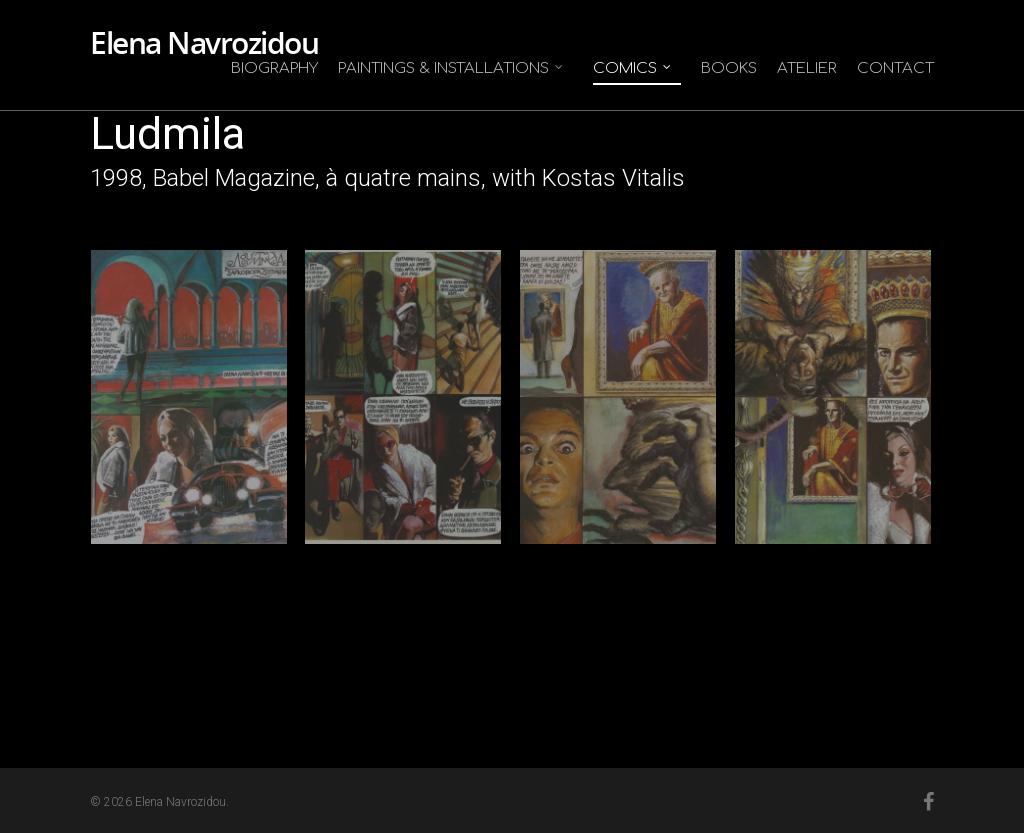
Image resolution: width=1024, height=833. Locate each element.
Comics (633, 68)
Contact (895, 68)
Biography (274, 68)
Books (729, 68)
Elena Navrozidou (204, 43)
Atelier (807, 68)
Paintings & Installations (451, 68)
